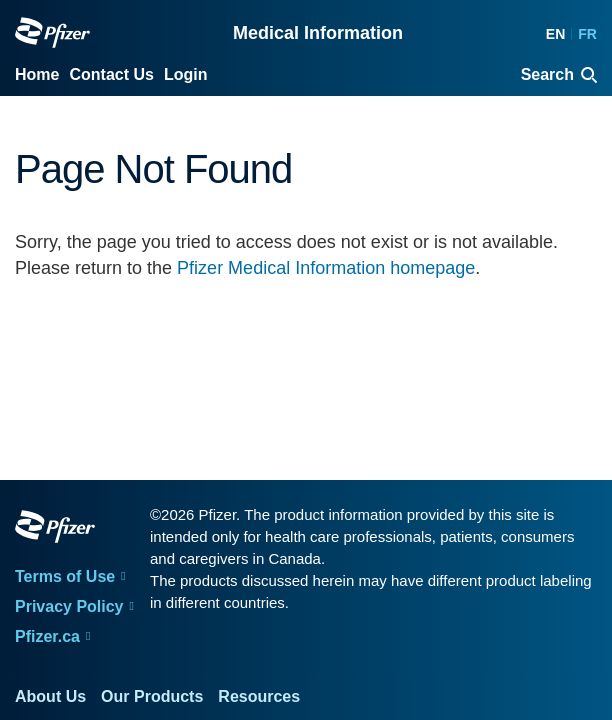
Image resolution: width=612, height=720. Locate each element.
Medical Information (318, 33)
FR (587, 34)
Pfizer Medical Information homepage (326, 268)
